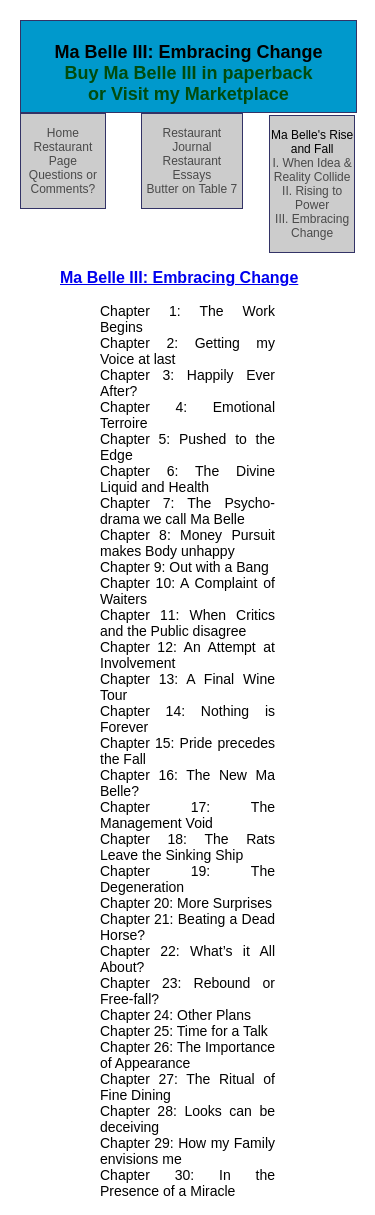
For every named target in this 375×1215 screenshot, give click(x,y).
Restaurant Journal (191, 140)
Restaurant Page (63, 154)
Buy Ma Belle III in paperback (188, 73)
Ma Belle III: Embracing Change (179, 277)
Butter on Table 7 (192, 189)
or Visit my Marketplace (188, 94)
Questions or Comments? (63, 182)
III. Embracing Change (312, 226)
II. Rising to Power (312, 198)
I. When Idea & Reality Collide (311, 170)
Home (63, 133)
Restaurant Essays (191, 168)
